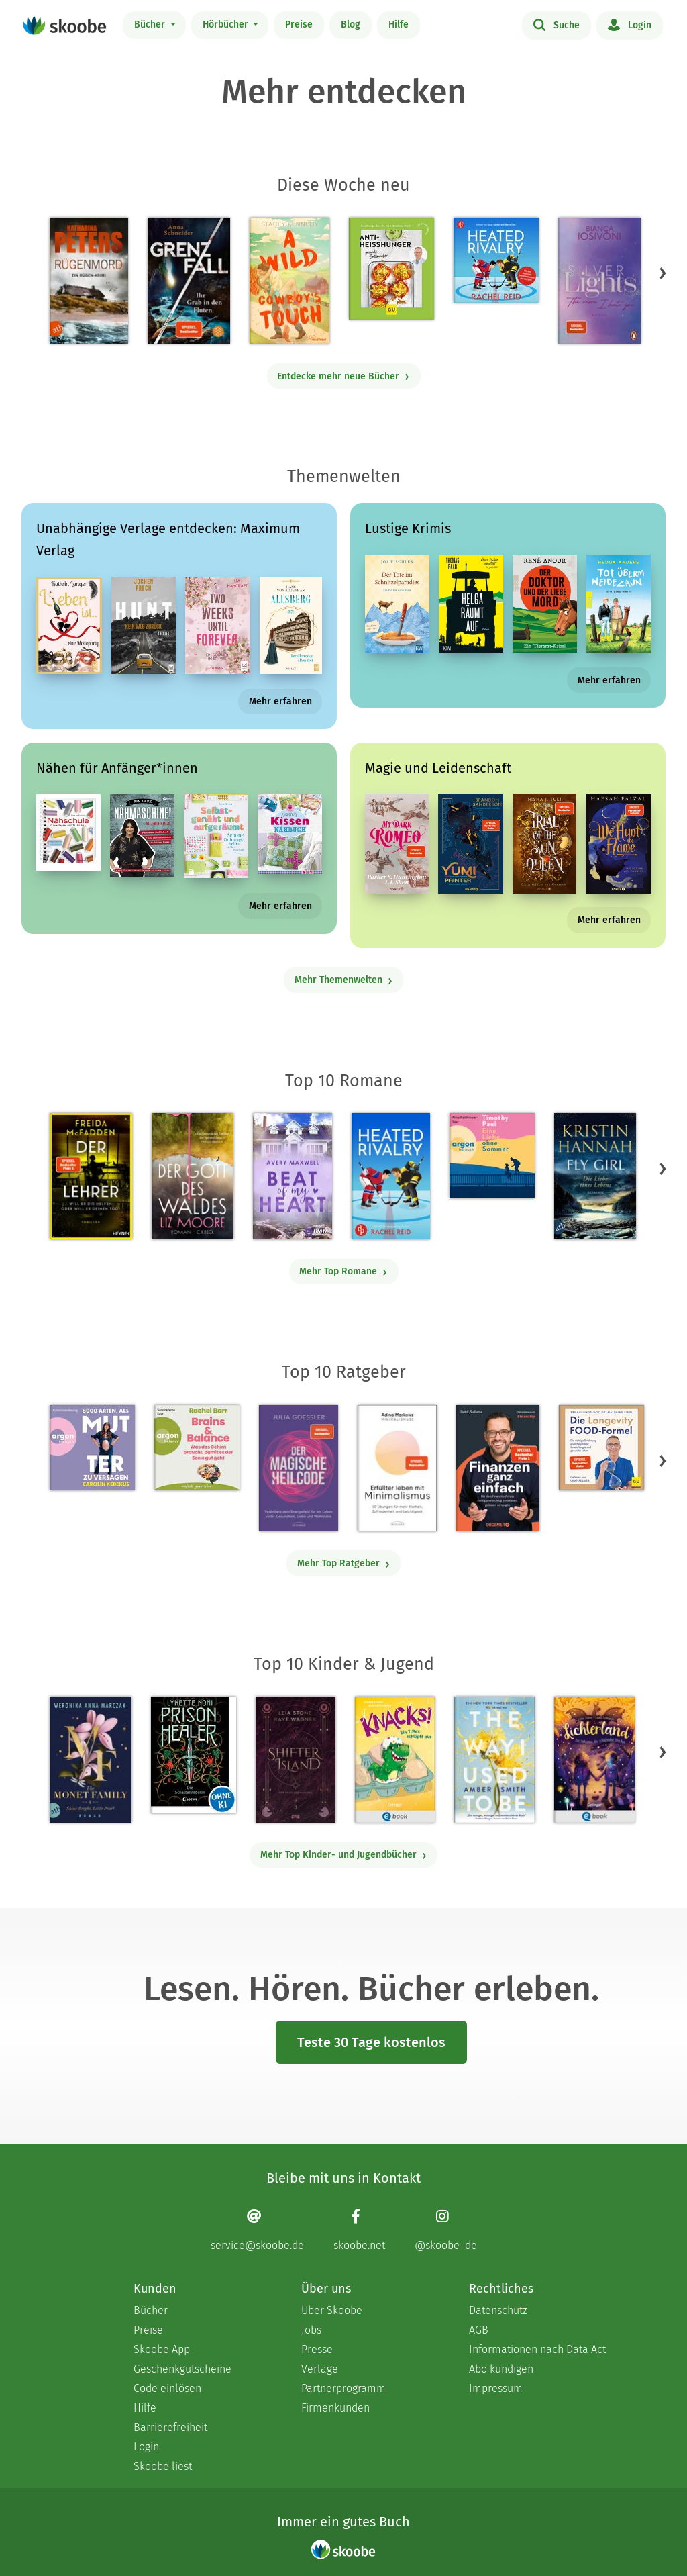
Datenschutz (498, 2310)
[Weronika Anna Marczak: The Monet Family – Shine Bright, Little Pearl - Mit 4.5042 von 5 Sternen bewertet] (90, 1759)
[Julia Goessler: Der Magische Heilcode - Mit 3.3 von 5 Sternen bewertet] (298, 1468)
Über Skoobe (331, 2310)
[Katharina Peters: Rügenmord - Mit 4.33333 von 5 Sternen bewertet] (89, 280)
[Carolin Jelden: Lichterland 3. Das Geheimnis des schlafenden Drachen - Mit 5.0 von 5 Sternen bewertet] (594, 1759)
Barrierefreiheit (170, 2427)
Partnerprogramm (343, 2388)
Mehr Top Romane (343, 1271)
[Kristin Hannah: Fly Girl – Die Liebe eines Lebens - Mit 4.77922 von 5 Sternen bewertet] (595, 1176)
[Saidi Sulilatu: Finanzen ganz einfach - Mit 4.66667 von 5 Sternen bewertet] (497, 1468)
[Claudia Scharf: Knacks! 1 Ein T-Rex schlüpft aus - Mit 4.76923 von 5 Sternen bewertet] (394, 1759)
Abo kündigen (501, 2369)
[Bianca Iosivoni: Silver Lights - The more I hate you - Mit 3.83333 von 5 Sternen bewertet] (599, 280)
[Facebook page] (359, 2230)
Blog (350, 24)
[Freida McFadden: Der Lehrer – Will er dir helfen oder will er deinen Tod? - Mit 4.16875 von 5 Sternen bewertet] (91, 1176)
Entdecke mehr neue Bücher (343, 376)
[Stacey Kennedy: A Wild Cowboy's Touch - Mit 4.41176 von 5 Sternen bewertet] (289, 280)
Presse (317, 2349)
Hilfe (398, 24)
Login (629, 24)
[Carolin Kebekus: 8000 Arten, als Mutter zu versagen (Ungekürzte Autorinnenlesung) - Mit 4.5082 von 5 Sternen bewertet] (92, 1447)
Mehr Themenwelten (344, 980)
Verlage (319, 2369)
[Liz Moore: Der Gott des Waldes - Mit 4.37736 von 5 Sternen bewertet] (192, 1176)
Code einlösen (167, 2388)
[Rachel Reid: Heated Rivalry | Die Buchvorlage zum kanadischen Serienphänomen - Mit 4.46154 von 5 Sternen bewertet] (391, 1176)
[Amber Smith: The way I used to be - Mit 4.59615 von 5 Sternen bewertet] (494, 1759)
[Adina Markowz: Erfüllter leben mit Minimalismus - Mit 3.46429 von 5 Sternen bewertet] (397, 1468)
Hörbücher (227, 24)
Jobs (311, 2330)
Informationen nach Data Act (537, 2349)
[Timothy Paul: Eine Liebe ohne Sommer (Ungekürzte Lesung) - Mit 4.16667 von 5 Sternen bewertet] (492, 1155)
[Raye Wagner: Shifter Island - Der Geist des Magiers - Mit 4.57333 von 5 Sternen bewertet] (295, 1759)
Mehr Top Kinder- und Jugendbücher (343, 1854)
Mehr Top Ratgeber (343, 1563)
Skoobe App (162, 2349)
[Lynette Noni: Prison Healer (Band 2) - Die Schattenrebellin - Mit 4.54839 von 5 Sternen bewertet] (193, 1754)
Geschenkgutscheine (182, 2369)
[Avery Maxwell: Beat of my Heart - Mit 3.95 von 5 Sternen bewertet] (292, 1176)
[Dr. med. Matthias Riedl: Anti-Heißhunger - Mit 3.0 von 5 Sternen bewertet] (391, 268)
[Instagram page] (445, 2230)
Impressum (496, 2388)
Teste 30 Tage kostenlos (371, 2042)
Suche (556, 24)
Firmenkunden (335, 2407)
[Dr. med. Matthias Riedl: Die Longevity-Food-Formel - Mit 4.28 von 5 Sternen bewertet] (601, 1447)
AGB (478, 2330)
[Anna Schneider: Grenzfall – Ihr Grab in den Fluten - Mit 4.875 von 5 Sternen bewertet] (189, 280)
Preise (299, 24)
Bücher (151, 24)
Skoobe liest (163, 2466)
